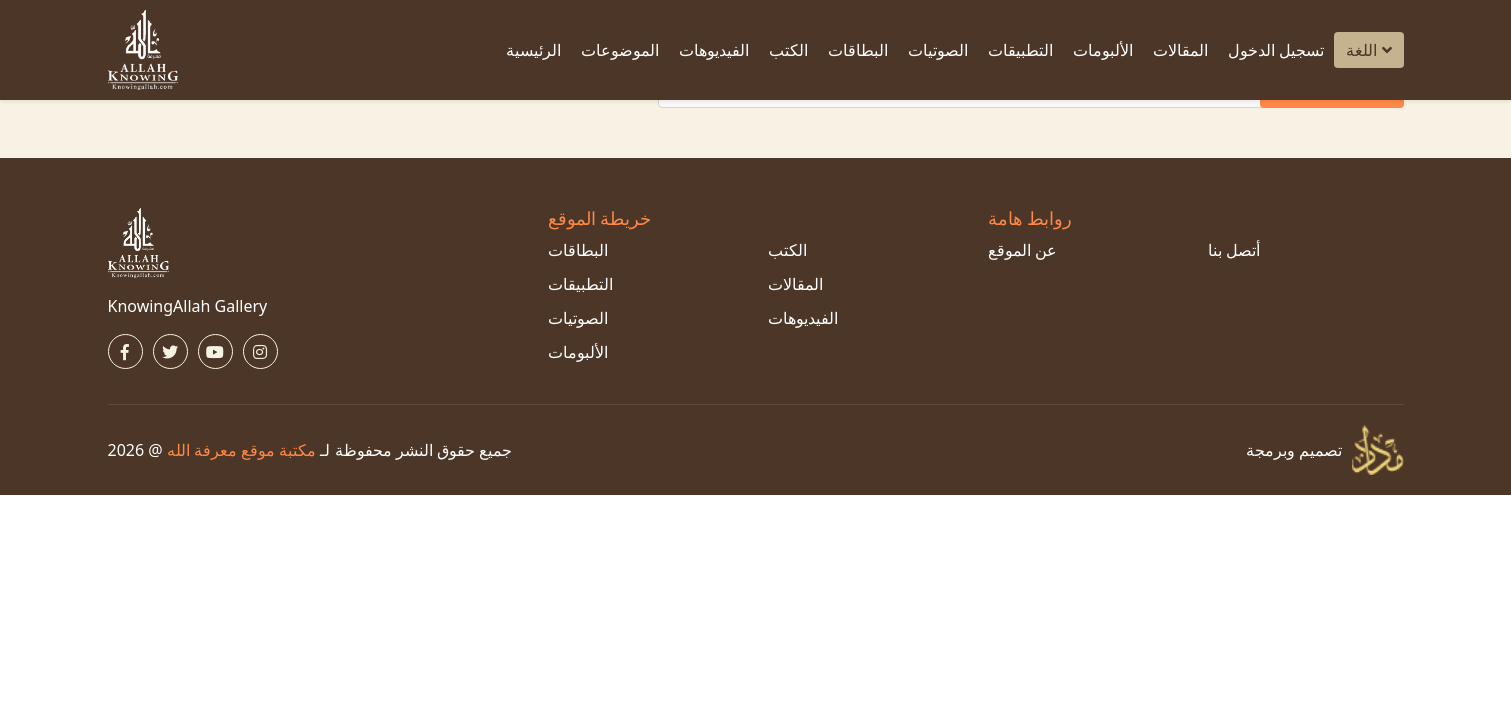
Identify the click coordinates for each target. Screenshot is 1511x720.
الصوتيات (938, 50)
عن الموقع (1022, 250)
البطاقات (858, 50)
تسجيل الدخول (1276, 50)
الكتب (788, 50)
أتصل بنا (1234, 250)
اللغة (1368, 50)
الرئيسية (533, 50)
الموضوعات (620, 50)
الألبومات (1103, 50)
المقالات (1180, 50)
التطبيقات (1020, 50)
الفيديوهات (714, 50)
